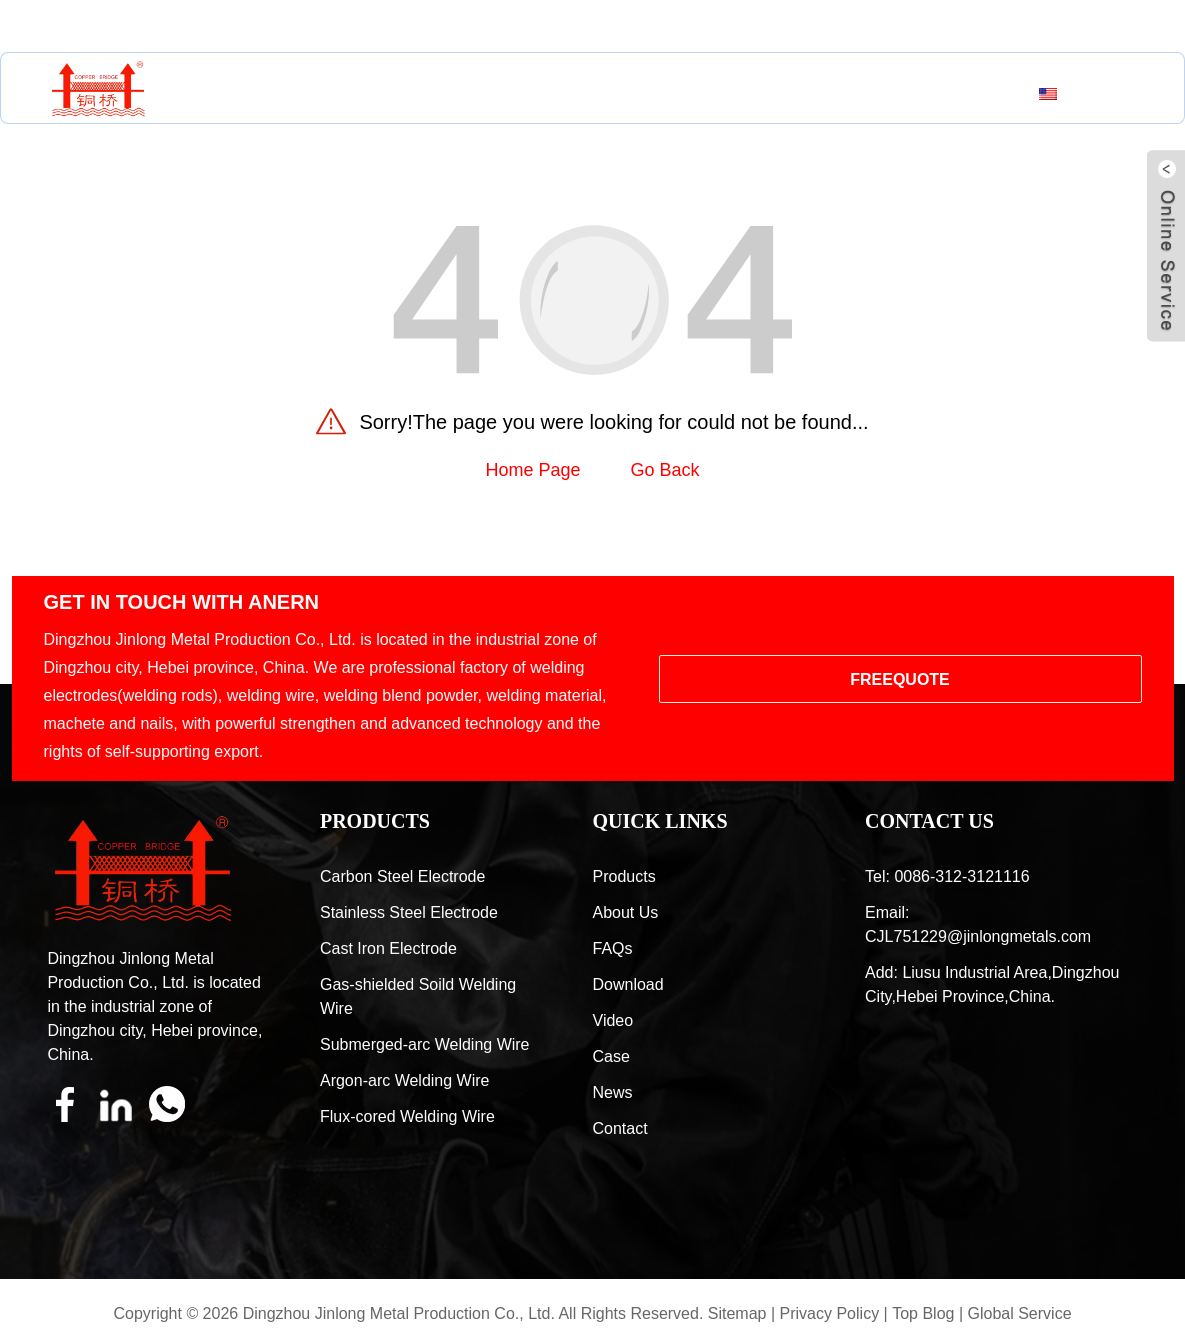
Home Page (532, 470)
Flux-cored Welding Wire (407, 1116)
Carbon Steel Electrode (402, 876)
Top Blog (923, 1313)
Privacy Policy (830, 1313)
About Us (480, 91)
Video (613, 1020)
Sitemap (737, 1313)
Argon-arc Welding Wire (405, 1080)
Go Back (665, 470)
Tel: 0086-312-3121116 (947, 876)
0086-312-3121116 (465, 26)
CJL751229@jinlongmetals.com (217, 26)
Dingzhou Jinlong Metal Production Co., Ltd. (399, 1313)
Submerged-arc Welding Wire (425, 1044)
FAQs (613, 948)
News (747, 91)
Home (287, 91)
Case (683, 91)
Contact (829, 91)
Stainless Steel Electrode (409, 912)
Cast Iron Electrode (388, 948)
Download (628, 984)
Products (375, 91)
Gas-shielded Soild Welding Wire (418, 996)
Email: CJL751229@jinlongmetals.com (978, 924)
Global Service (1019, 1313)
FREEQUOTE (900, 679)
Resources (590, 91)
